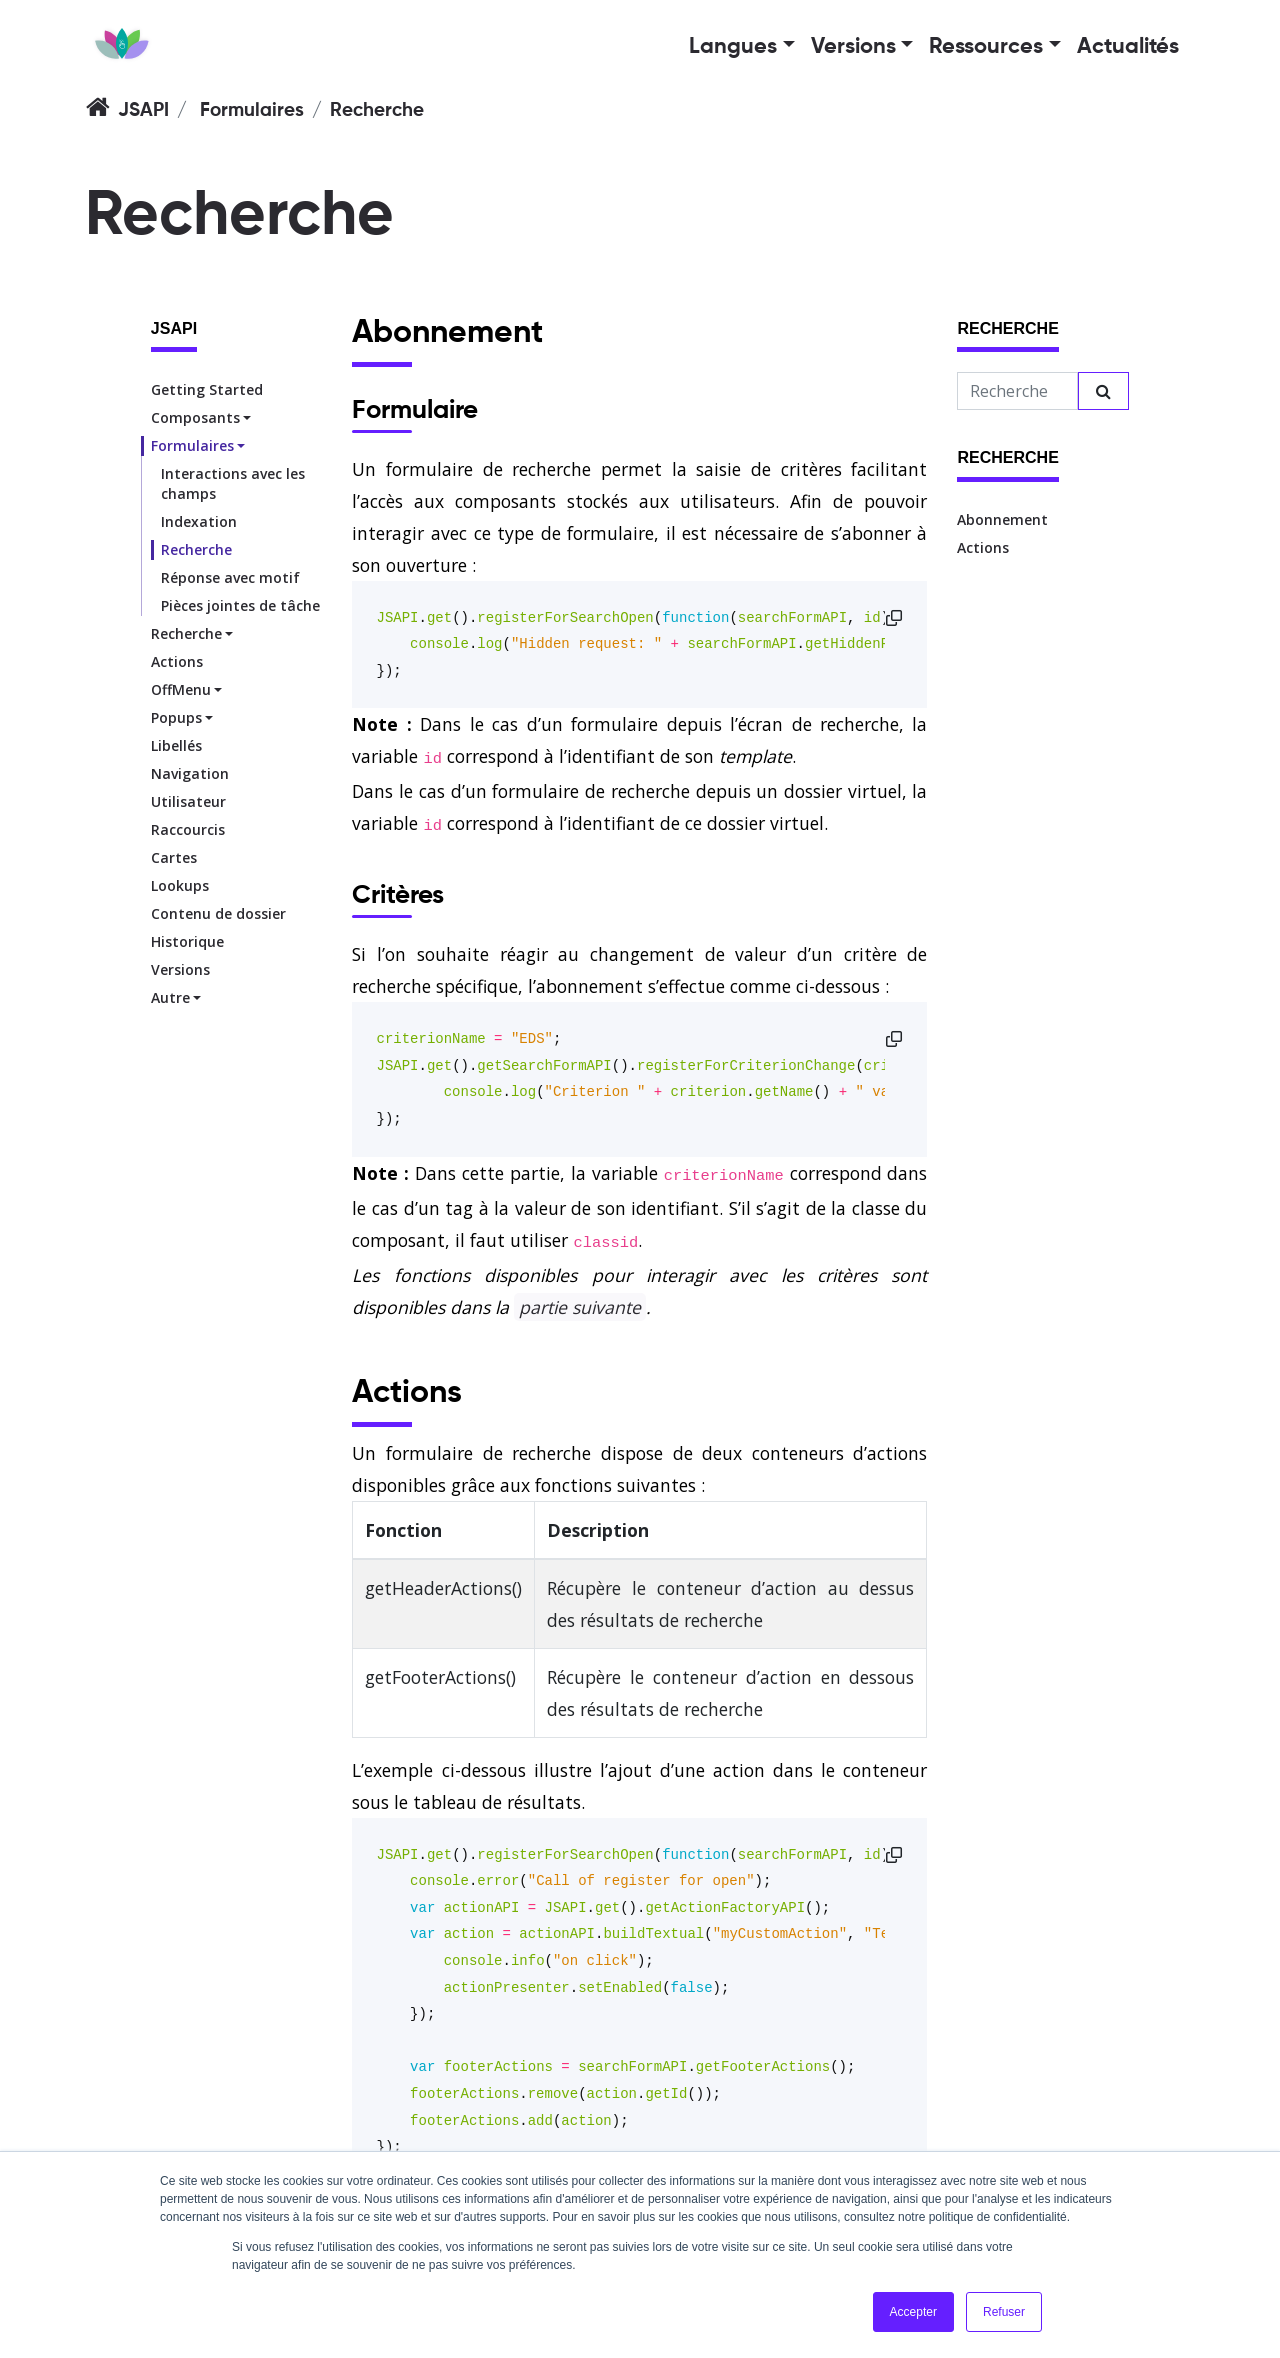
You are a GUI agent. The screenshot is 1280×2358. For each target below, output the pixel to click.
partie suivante (580, 1307)
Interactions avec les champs (233, 483)
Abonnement (1002, 519)
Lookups (180, 885)
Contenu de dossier (218, 913)
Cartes (174, 857)
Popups (176, 717)
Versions (180, 969)
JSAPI (143, 110)
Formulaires (252, 110)
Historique (187, 941)
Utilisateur (188, 801)
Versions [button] (853, 47)
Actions (177, 661)
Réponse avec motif (230, 577)
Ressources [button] (986, 47)
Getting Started (207, 389)
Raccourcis (188, 829)
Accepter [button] (913, 2312)
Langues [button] (733, 47)
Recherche (196, 549)
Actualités (1128, 47)
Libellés (176, 745)
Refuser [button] (1004, 2312)
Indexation (199, 521)
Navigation (190, 773)
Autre (170, 997)
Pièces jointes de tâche (240, 605)
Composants (195, 417)
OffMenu (181, 689)
